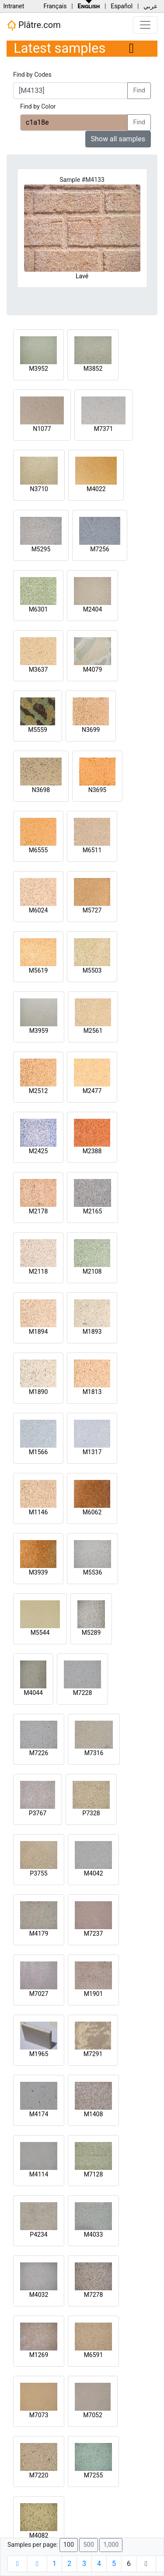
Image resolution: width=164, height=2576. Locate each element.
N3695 (97, 789)
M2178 (38, 1211)
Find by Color (38, 106)
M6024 (38, 910)
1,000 (111, 2545)
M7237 (93, 1933)
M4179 (39, 1933)
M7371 (103, 428)
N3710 (39, 488)
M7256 (99, 549)
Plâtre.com (34, 25)
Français (54, 6)
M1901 (93, 1993)
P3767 (37, 1813)
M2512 (38, 1090)
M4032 (39, 2294)
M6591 (93, 2354)
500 (88, 2545)
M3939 (38, 1572)
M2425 (38, 1151)
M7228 (82, 1692)
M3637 (38, 669)
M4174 (39, 2114)
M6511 (92, 850)
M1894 (38, 1331)
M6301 (38, 609)
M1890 (38, 1391)
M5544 (40, 1632)
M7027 (39, 1993)
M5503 (92, 970)
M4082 (39, 2535)
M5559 (37, 729)
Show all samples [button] (118, 139)
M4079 (92, 669)
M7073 (39, 2415)
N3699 (91, 729)
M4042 (93, 1873)
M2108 (92, 1271)
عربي (150, 6)
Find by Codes (32, 74)
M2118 (38, 1271)
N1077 (42, 428)
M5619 (38, 970)
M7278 (93, 2294)
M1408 (93, 2114)
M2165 (92, 1211)
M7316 (94, 1752)
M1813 (92, 1391)
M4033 (93, 2234)
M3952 (38, 368)
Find (139, 90)
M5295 (41, 549)
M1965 (39, 2053)
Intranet (13, 6)
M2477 (92, 1090)
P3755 (38, 1873)
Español (122, 6)
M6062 (92, 1512)
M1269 (39, 2354)
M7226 (39, 1752)
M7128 (93, 2174)
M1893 (92, 1331)
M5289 (91, 1632)
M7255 (93, 2475)
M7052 (92, 2415)
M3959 (39, 1030)
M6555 (38, 850)
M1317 (92, 1452)
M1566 (38, 1452)
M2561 (93, 1030)
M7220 (39, 2475)
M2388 (92, 1151)
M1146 (38, 1512)
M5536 (92, 1572)
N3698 (41, 789)
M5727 (92, 910)
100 (68, 2545)
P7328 (91, 1813)
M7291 (93, 2053)
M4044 (33, 1692)
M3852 (93, 368)
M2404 (92, 609)
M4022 (96, 488)
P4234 (38, 2234)
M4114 (39, 2174)
